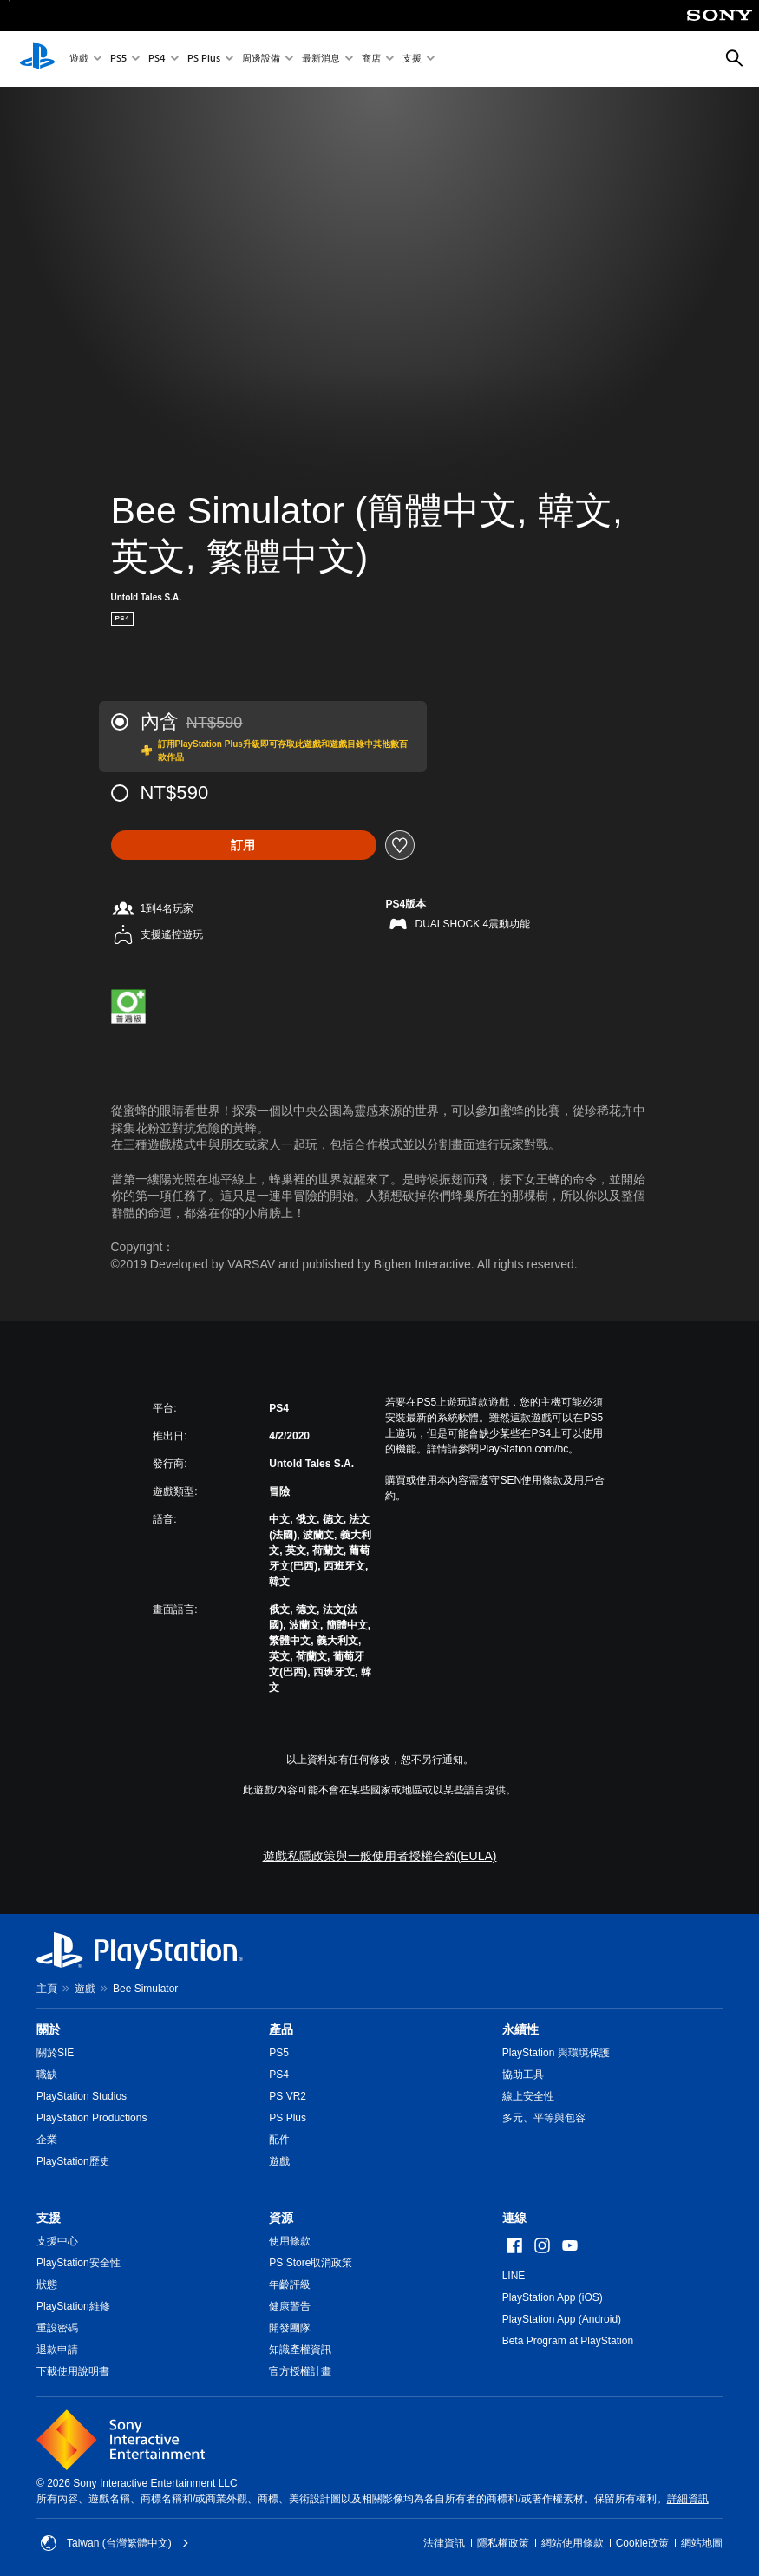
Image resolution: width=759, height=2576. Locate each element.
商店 (371, 59)
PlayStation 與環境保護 (556, 2053)
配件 (279, 2140)
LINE (514, 2276)
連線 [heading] (514, 2218)
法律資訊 (444, 2543)
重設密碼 (57, 2328)
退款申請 (57, 2349)
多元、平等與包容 (544, 2118)
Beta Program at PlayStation (567, 2341)
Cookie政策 (642, 2543)
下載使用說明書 (72, 2371)
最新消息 (321, 59)
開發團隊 (290, 2328)
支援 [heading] (48, 2218)
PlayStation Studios (81, 2096)
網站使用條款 (572, 2543)
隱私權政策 (503, 2543)
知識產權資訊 (300, 2349)
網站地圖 (702, 2543)
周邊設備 (261, 59)
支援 (412, 59)
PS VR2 (287, 2096)
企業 (46, 2140)
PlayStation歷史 (73, 2161)
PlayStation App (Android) (561, 2319)
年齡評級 (290, 2284)
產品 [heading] (281, 2029)
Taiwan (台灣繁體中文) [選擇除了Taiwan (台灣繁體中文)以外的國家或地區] (114, 2543)
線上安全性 (528, 2096)
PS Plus (203, 59)
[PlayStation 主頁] (37, 59)
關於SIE (55, 2053)
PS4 (157, 59)
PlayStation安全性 (78, 2263)
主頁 (46, 1989)
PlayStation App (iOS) (552, 2297)
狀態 (46, 2284)
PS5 (118, 59)
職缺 (46, 2074)
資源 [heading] (281, 2218)
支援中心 (57, 2241)
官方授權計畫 (300, 2371)
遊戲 (78, 59)
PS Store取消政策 (310, 2263)
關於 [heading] (48, 2029)
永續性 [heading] (520, 2029)
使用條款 (290, 2241)
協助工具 (523, 2074)
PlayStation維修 (73, 2306)
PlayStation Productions (91, 2118)
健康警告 (290, 2306)
